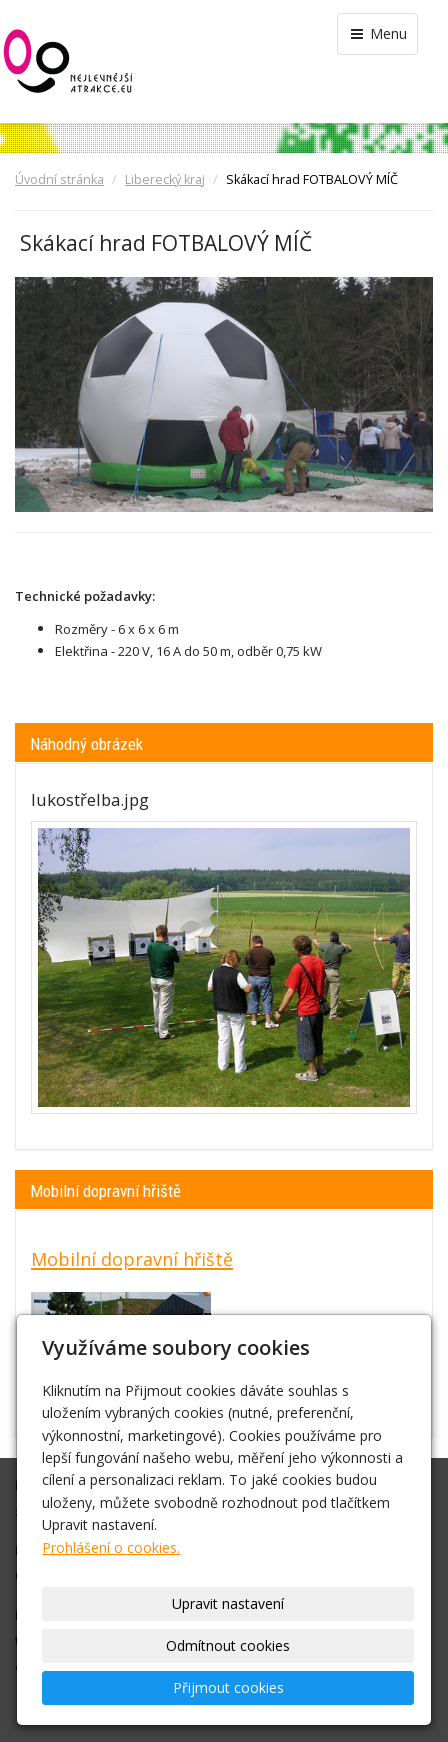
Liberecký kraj (165, 179)
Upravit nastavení (228, 1603)
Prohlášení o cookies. (111, 1547)
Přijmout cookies (228, 1687)
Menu (377, 33)
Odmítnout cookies (228, 1645)
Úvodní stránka (59, 179)
